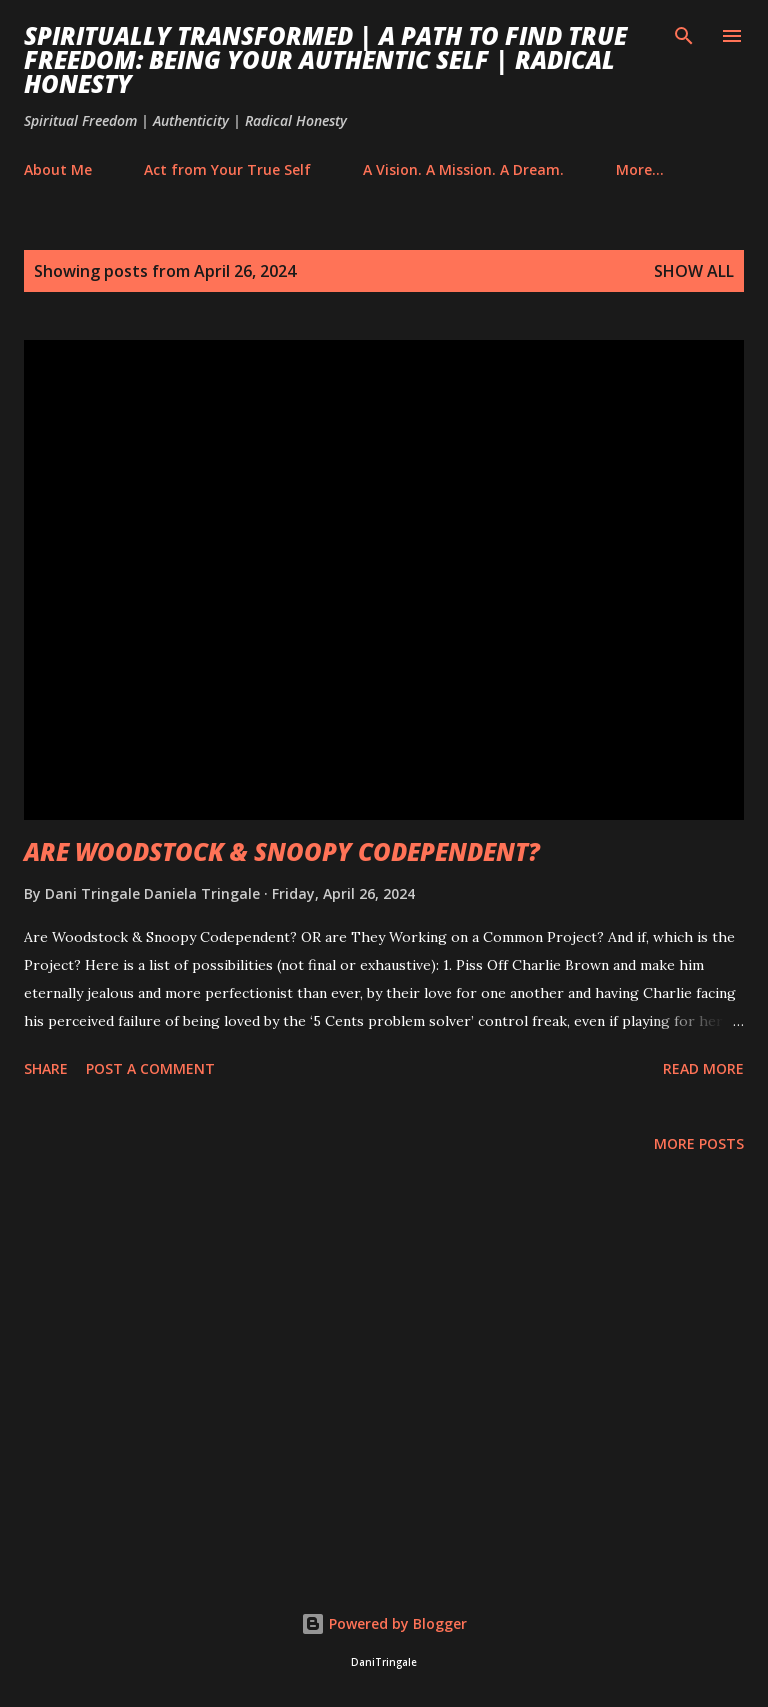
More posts (699, 1143)
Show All (694, 271)
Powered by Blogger (384, 1623)
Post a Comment (150, 1068)
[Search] (684, 36)
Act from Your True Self (227, 169)
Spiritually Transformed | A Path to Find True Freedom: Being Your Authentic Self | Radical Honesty (325, 59)
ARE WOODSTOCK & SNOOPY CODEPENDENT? (282, 851)
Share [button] (46, 1068)
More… (640, 169)
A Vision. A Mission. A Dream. (463, 169)
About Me (58, 169)
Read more (703, 1068)
